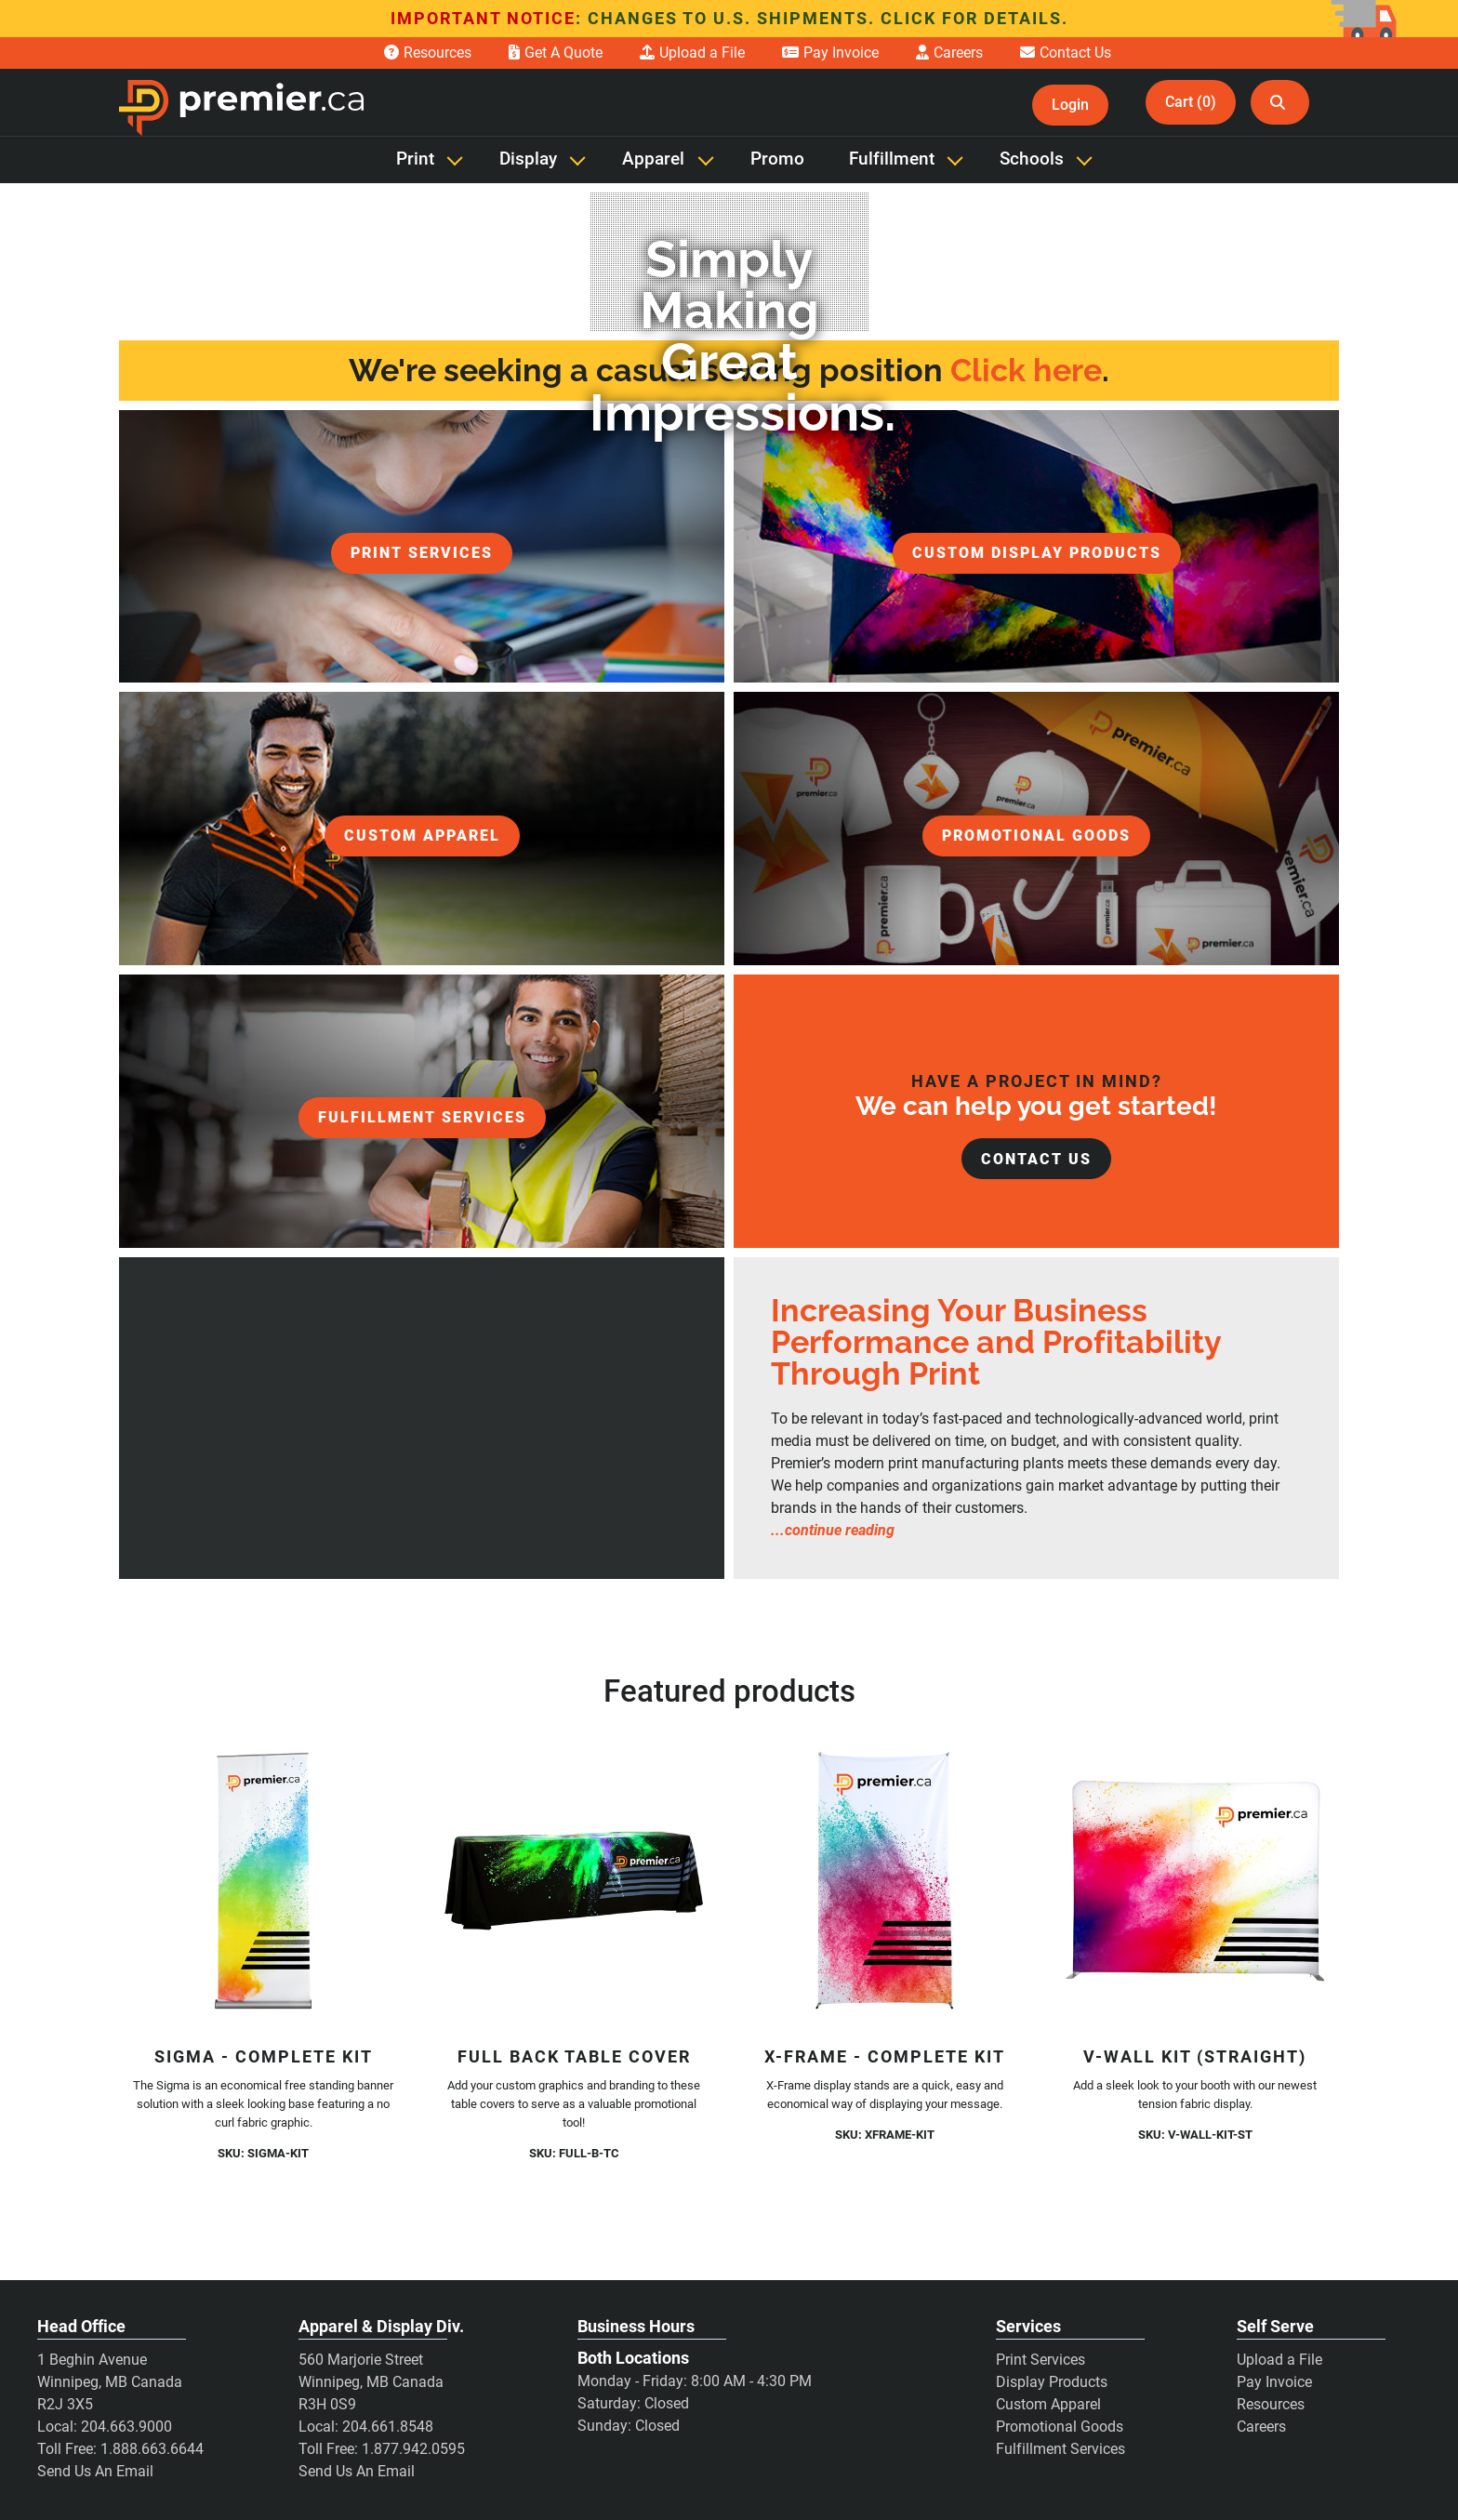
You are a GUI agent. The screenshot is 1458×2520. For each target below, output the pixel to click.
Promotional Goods (1059, 2426)
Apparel (653, 159)
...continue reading (833, 1530)
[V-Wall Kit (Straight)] (1195, 1881)
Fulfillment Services (1060, 2449)
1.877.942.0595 (413, 2449)
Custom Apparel (1048, 2404)
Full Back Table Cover (574, 2056)
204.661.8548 (387, 2426)
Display (528, 159)
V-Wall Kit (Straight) (1194, 2056)
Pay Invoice (1274, 2382)
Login (1070, 104)
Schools (1032, 159)
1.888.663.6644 (152, 2449)
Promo (777, 159)
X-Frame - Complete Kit (884, 2056)
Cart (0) (1190, 102)
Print (415, 159)
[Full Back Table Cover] (574, 1881)
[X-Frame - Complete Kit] (884, 1881)
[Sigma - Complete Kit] (263, 1881)
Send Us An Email (95, 2471)
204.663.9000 (126, 2426)
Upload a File (1279, 2359)
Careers (1261, 2426)
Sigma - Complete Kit (263, 2056)
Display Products (1051, 2382)
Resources (1271, 2404)
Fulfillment (891, 159)
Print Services (1040, 2359)
